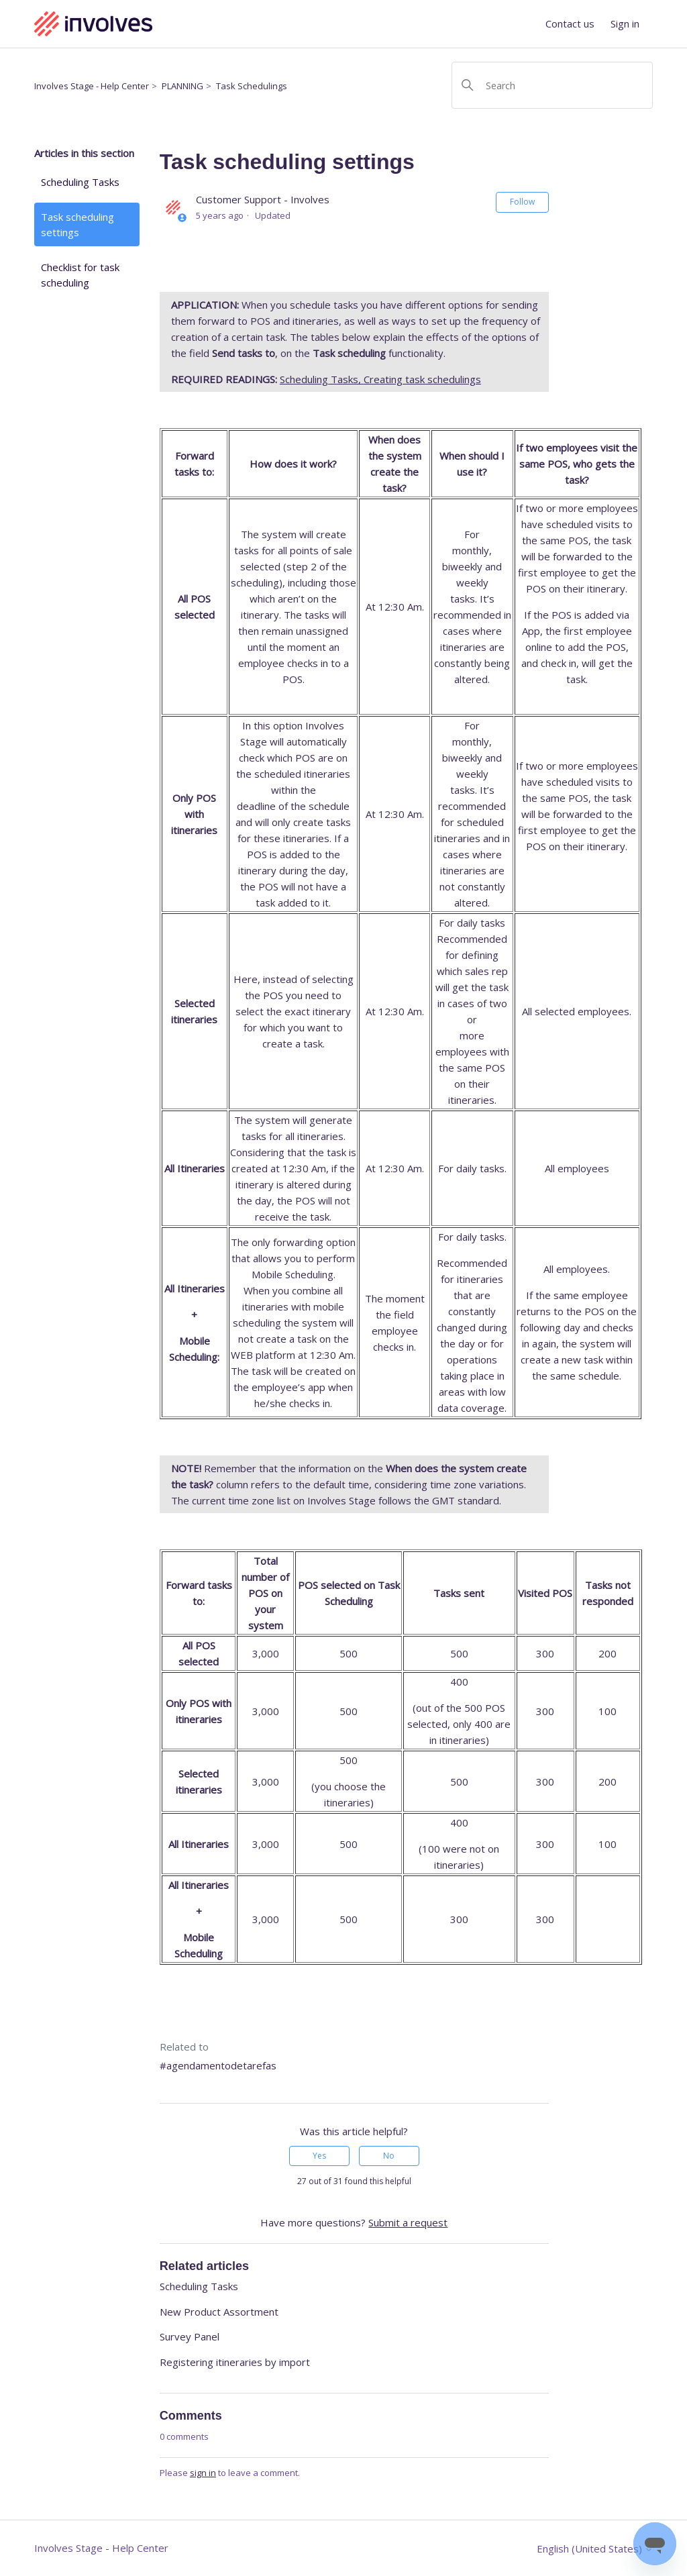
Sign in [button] (625, 23)
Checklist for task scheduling (80, 274)
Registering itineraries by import (235, 2362)
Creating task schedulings (422, 379)
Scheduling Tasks (80, 182)
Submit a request (407, 2222)
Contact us (569, 23)
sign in (203, 2473)
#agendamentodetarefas (218, 2065)
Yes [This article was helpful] (319, 2155)
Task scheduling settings (77, 224)
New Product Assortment (219, 2311)
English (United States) (595, 2549)
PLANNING (182, 86)
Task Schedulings (251, 86)
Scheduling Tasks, (322, 379)
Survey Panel (189, 2336)
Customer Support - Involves (262, 199)
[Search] (552, 85)
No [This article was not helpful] (388, 2155)
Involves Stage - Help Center (91, 86)
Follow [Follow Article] (522, 201)
